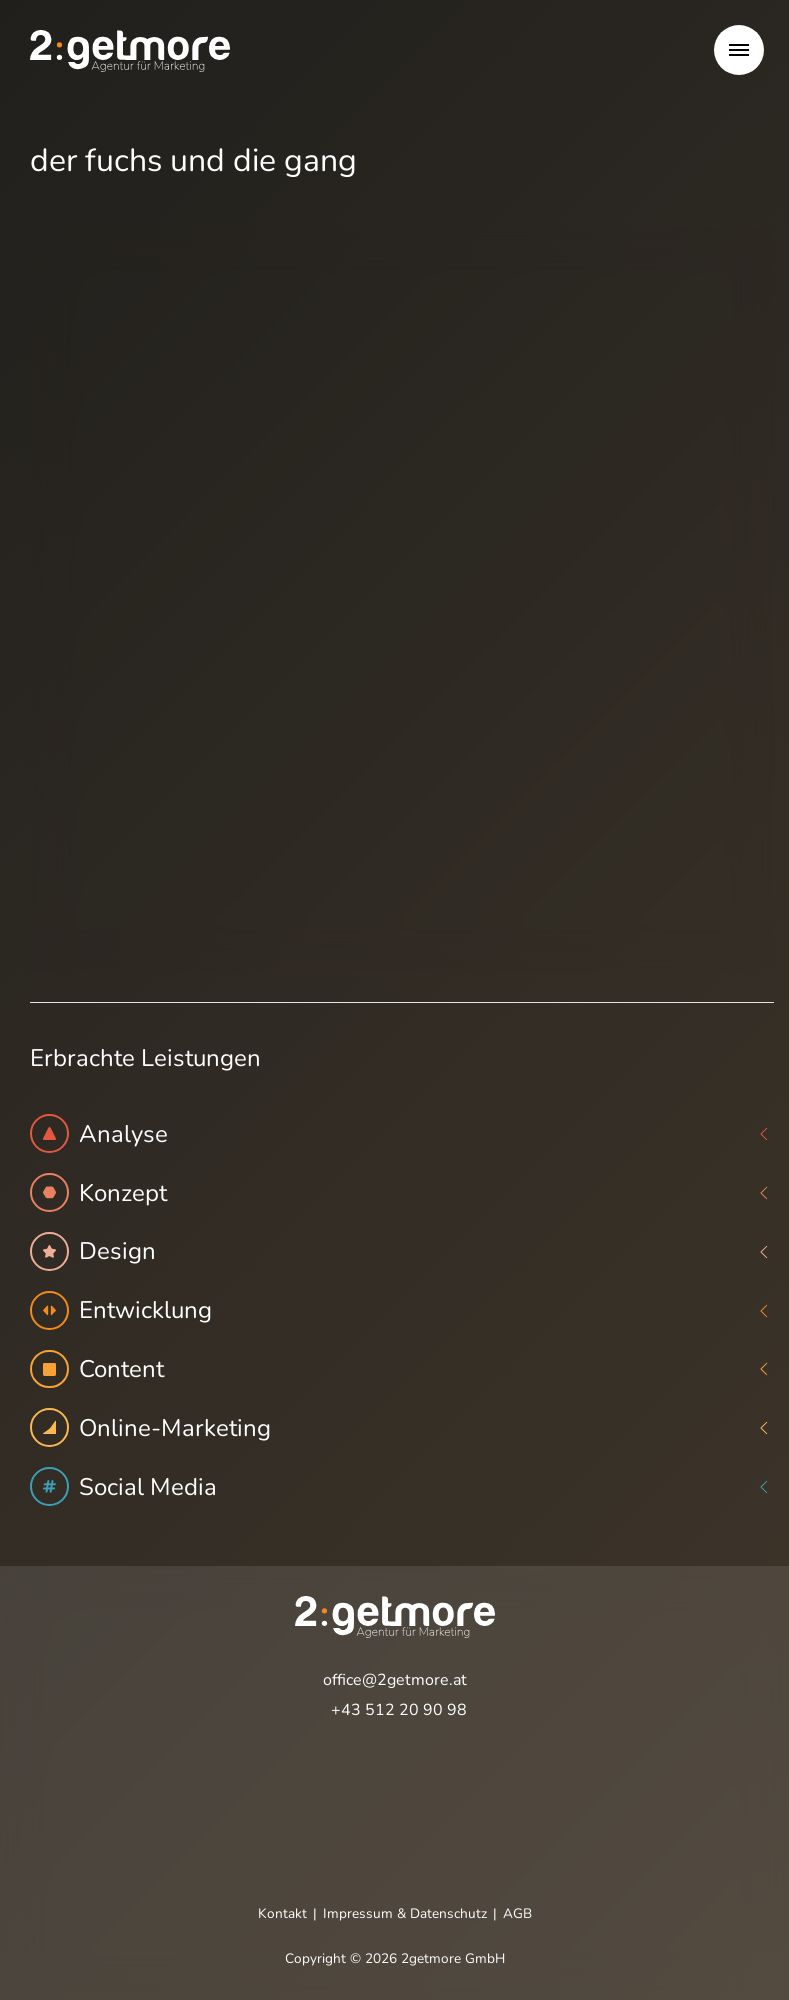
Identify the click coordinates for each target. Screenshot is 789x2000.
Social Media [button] (402, 1486)
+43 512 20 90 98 (399, 1710)
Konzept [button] (402, 1192)
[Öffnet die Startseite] (130, 50)
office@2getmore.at (395, 1680)
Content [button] (402, 1369)
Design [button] (402, 1251)
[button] (739, 50)
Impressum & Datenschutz (405, 1913)
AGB (517, 1913)
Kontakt (282, 1913)
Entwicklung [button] (402, 1310)
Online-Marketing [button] (402, 1427)
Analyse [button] (402, 1133)
